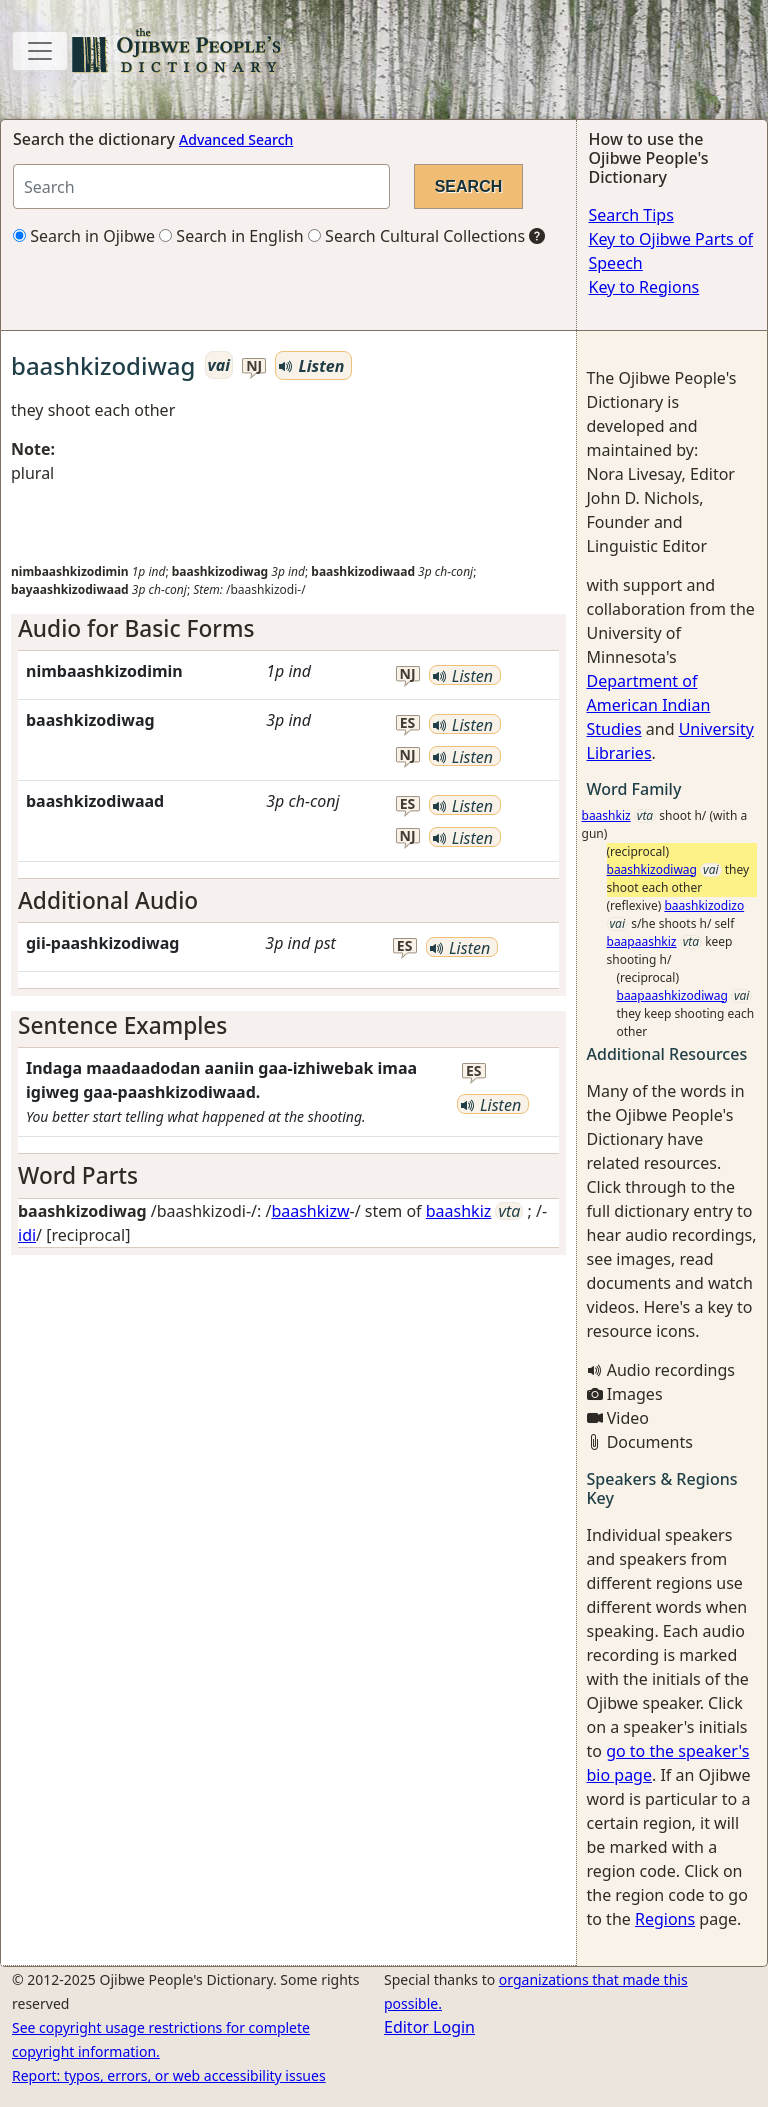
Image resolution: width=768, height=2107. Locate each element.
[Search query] (201, 186)
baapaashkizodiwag (672, 995)
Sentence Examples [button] (122, 1025)
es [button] (408, 723)
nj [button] (254, 366)
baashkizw (310, 1211)
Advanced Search (236, 139)
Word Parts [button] (78, 1175)
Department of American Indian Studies (649, 705)
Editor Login (429, 2027)
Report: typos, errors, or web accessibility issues (169, 2075)
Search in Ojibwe (84, 236)
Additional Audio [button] (108, 900)
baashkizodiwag (652, 869)
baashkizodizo (704, 905)
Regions (665, 1919)
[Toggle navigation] (40, 51)
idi (27, 1235)
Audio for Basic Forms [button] (136, 628)
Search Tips (631, 215)
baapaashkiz (642, 941)
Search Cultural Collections (416, 236)
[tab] (288, 628)
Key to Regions (644, 287)
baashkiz (459, 1211)
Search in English (231, 236)
